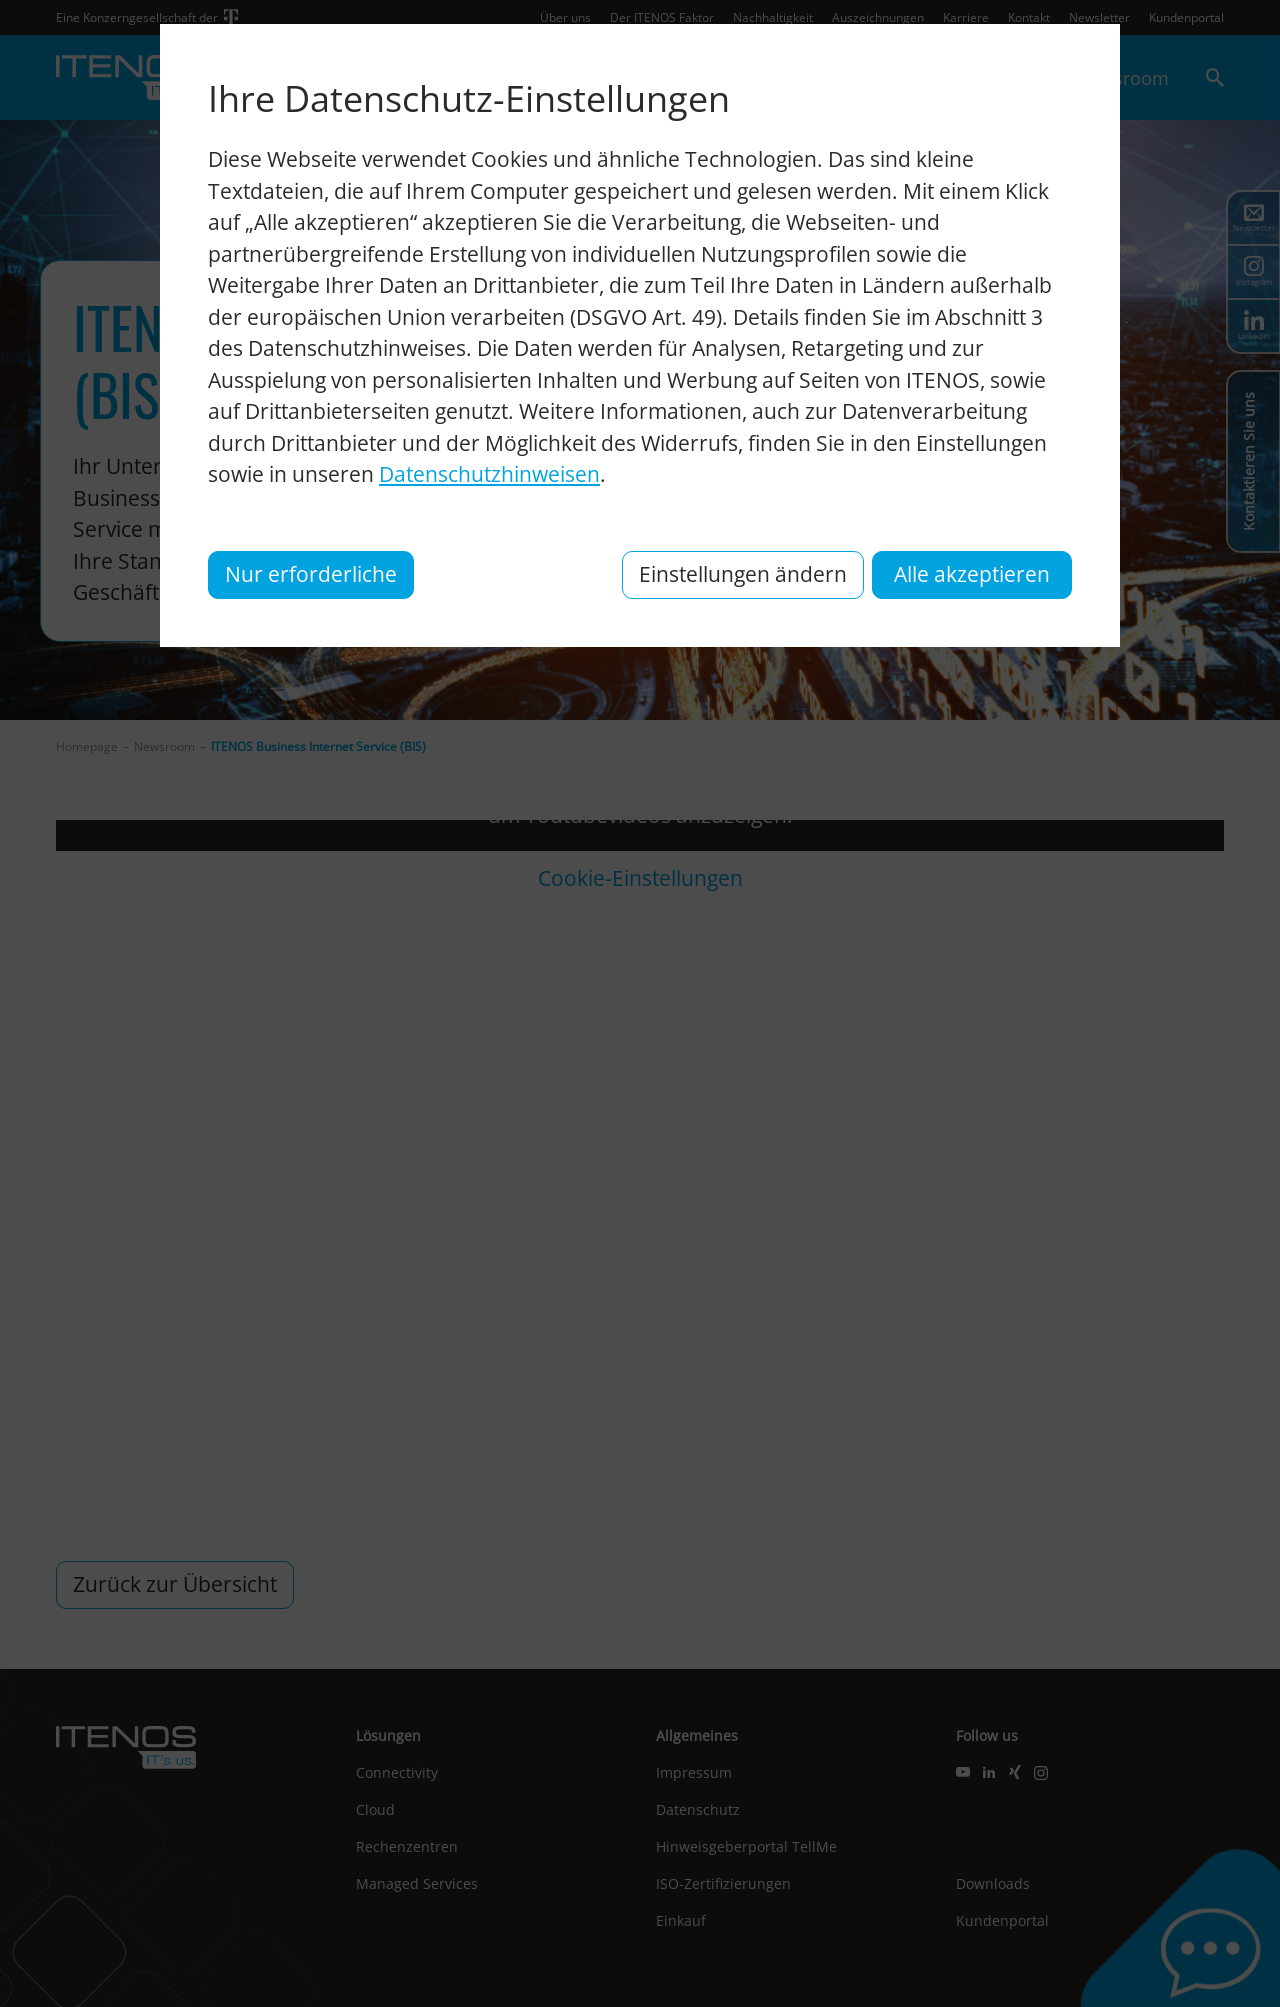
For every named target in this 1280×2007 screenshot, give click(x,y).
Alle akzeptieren (972, 574)
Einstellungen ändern (743, 574)
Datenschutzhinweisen (489, 474)
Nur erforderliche (311, 574)
